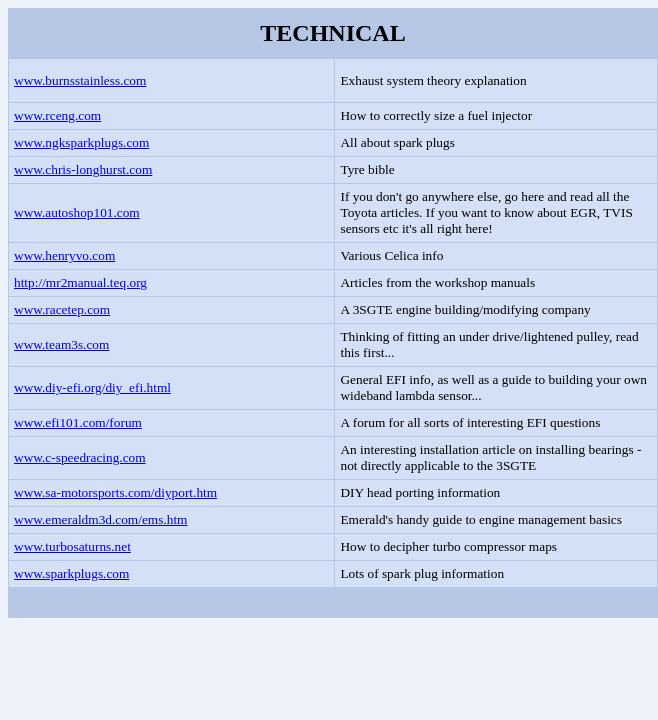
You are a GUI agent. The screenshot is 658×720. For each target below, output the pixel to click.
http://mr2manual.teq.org (80, 282)
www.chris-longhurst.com (83, 169)
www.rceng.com (57, 115)
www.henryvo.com (64, 255)
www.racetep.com (62, 309)
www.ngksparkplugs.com (81, 142)
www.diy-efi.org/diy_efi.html (92, 387)
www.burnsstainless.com (80, 80)
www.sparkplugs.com (71, 573)
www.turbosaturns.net (72, 546)
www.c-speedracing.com (80, 457)
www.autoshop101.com (77, 212)
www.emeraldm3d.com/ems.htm (100, 519)
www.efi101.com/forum (78, 422)
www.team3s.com (61, 344)
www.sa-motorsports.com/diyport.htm (115, 492)
